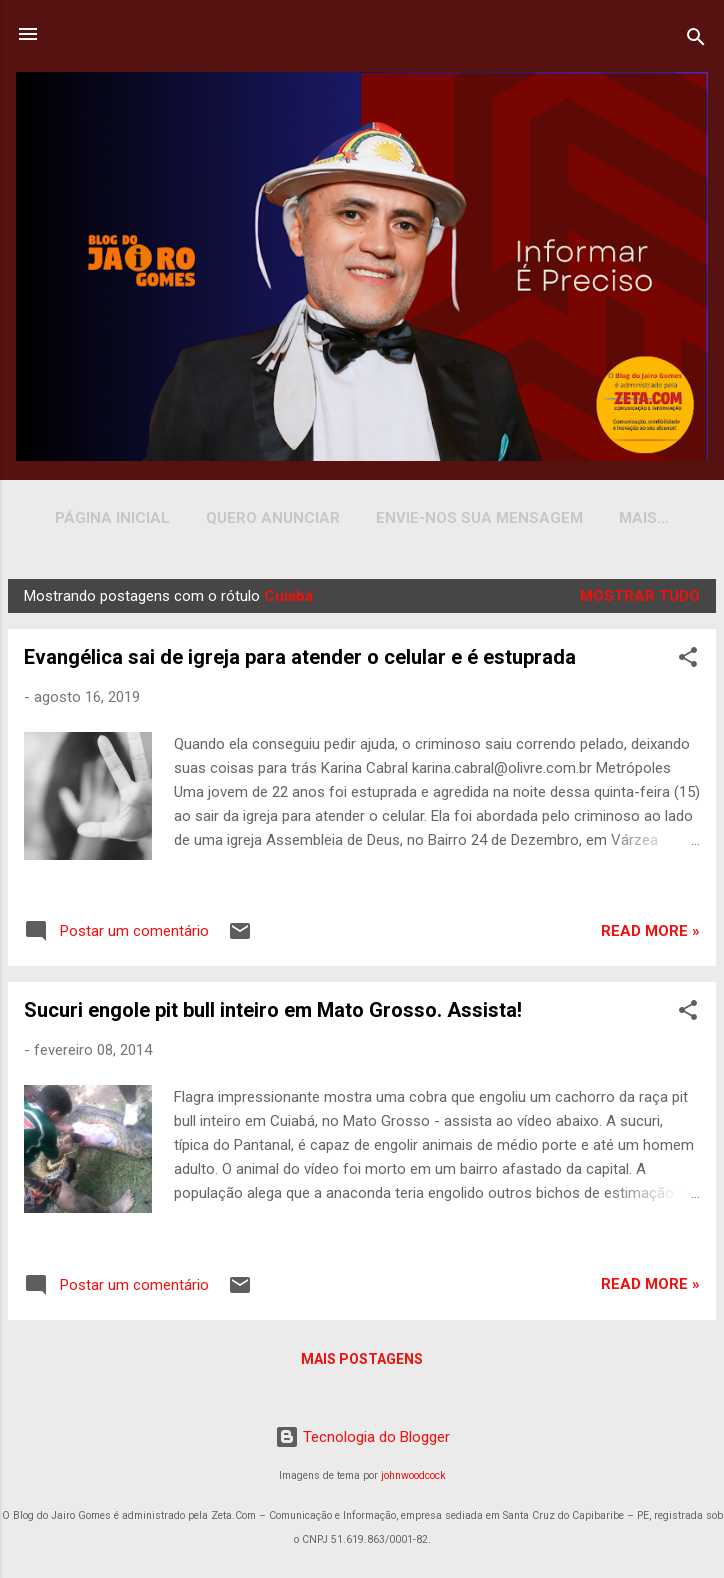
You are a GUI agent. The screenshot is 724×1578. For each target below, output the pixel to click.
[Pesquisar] (696, 40)
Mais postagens (362, 1363)
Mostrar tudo (640, 600)
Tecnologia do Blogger (362, 1437)
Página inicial (102, 518)
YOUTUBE (644, 518)
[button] (688, 664)
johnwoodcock (413, 1475)
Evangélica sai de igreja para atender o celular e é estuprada (300, 661)
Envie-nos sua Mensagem (469, 518)
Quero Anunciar (263, 518)
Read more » (650, 935)
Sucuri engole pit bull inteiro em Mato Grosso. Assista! (273, 1014)
